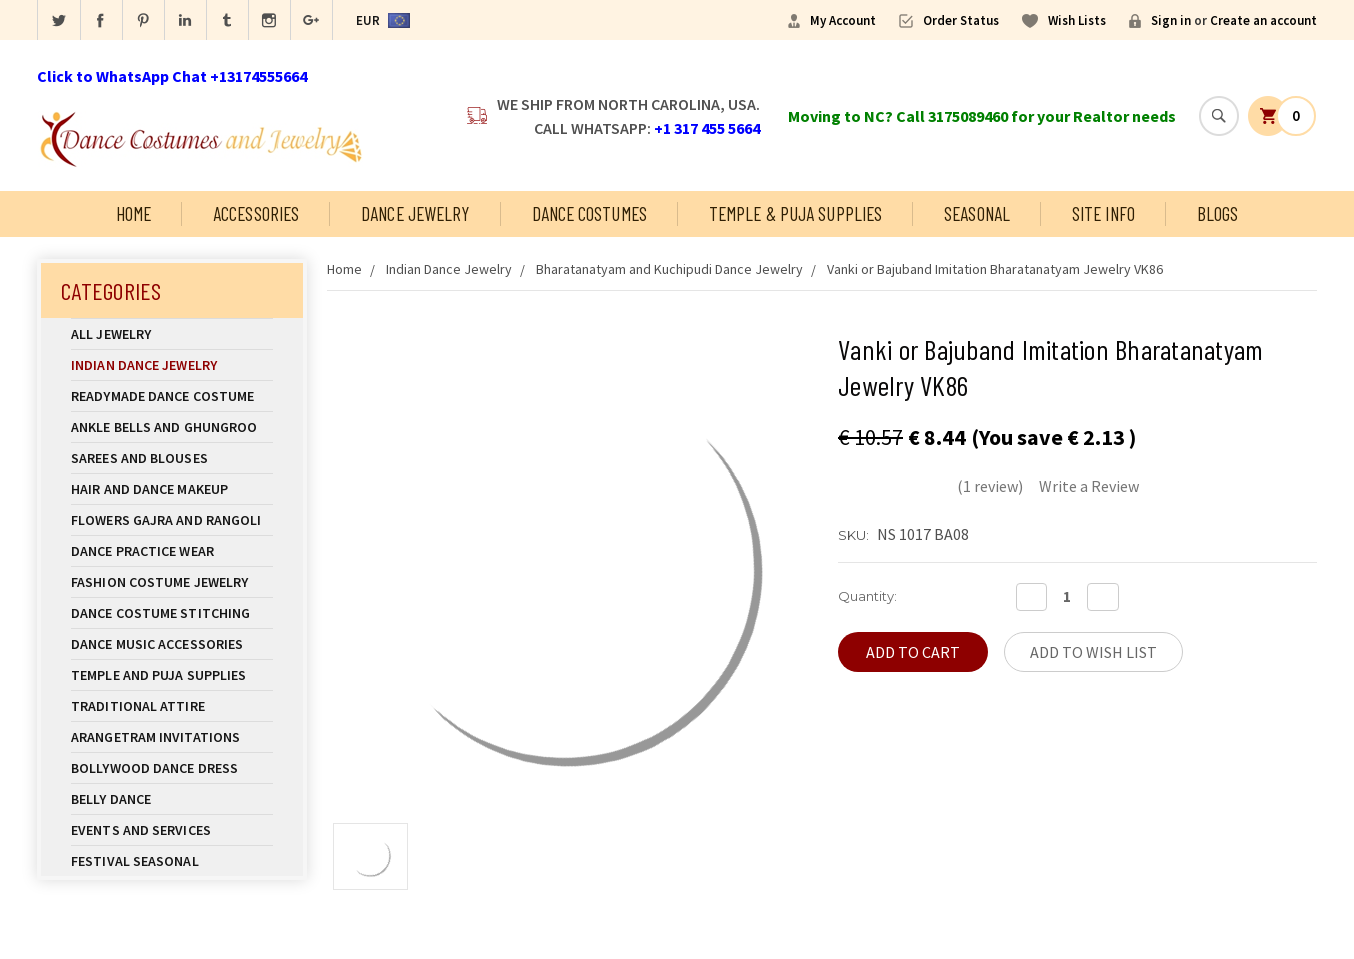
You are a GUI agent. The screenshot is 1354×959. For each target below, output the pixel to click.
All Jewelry (172, 334)
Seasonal (977, 213)
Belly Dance (172, 799)
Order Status (961, 20)
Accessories (256, 213)
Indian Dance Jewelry (172, 365)
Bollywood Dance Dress (154, 768)
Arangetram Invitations (155, 737)
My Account (843, 20)
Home (133, 213)
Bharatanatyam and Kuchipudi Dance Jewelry (669, 269)
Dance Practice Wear (172, 551)
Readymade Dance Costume (172, 396)
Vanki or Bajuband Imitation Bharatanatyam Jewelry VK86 (995, 269)
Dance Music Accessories (157, 644)
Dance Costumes (589, 213)
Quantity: (867, 596)
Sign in (1171, 20)
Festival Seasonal (135, 861)
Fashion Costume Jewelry (172, 582)
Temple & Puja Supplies (795, 213)
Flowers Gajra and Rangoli (166, 520)
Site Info (1103, 213)
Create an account (1263, 20)
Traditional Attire (138, 706)
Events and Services (141, 830)
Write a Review (1089, 486)
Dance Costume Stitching (160, 613)
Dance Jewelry (415, 213)
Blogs (1218, 213)
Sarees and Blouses (172, 458)
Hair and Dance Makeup (172, 489)
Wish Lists (1077, 20)
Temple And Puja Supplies (172, 675)
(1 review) (990, 486)
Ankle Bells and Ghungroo (164, 427)
